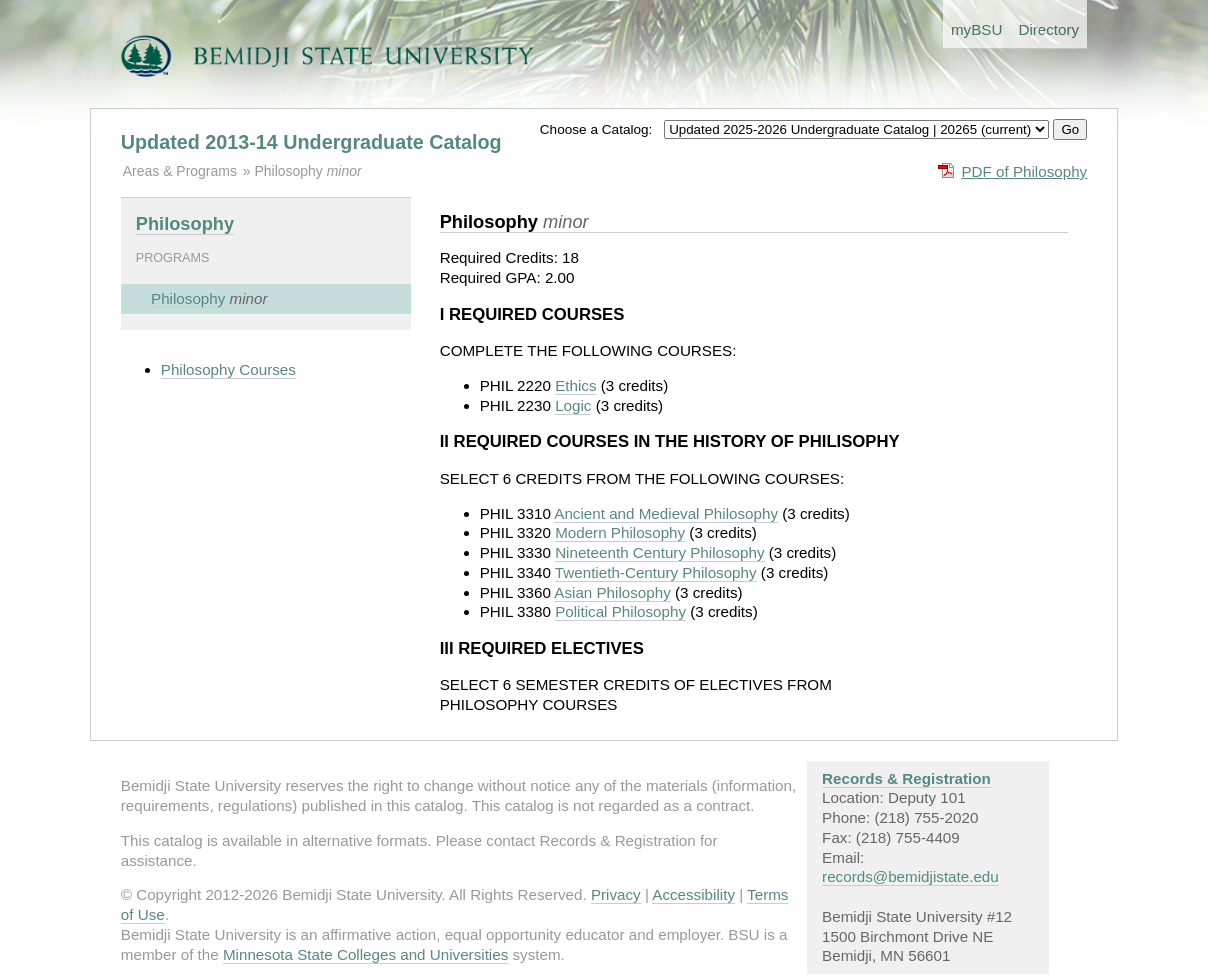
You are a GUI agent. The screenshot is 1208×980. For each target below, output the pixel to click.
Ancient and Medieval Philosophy (666, 513)
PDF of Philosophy (1024, 171)
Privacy (616, 894)
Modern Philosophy (620, 532)
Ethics (575, 385)
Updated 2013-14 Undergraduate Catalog (311, 142)
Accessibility (693, 894)
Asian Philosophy (612, 592)
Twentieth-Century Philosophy (656, 572)
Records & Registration (906, 778)
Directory (1048, 29)
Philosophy (290, 171)
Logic (573, 405)
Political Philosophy (620, 611)
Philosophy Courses (228, 369)
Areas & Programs (180, 171)
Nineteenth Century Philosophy (659, 552)
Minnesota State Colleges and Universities (365, 954)
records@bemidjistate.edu (910, 876)
